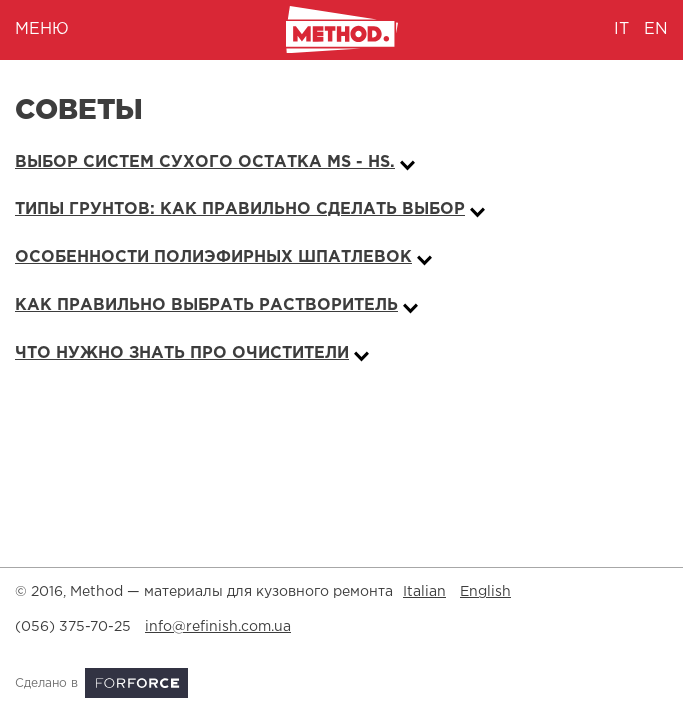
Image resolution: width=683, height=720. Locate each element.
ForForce (136, 683)
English (485, 592)
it (621, 29)
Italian (424, 592)
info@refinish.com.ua (218, 627)
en (656, 29)
